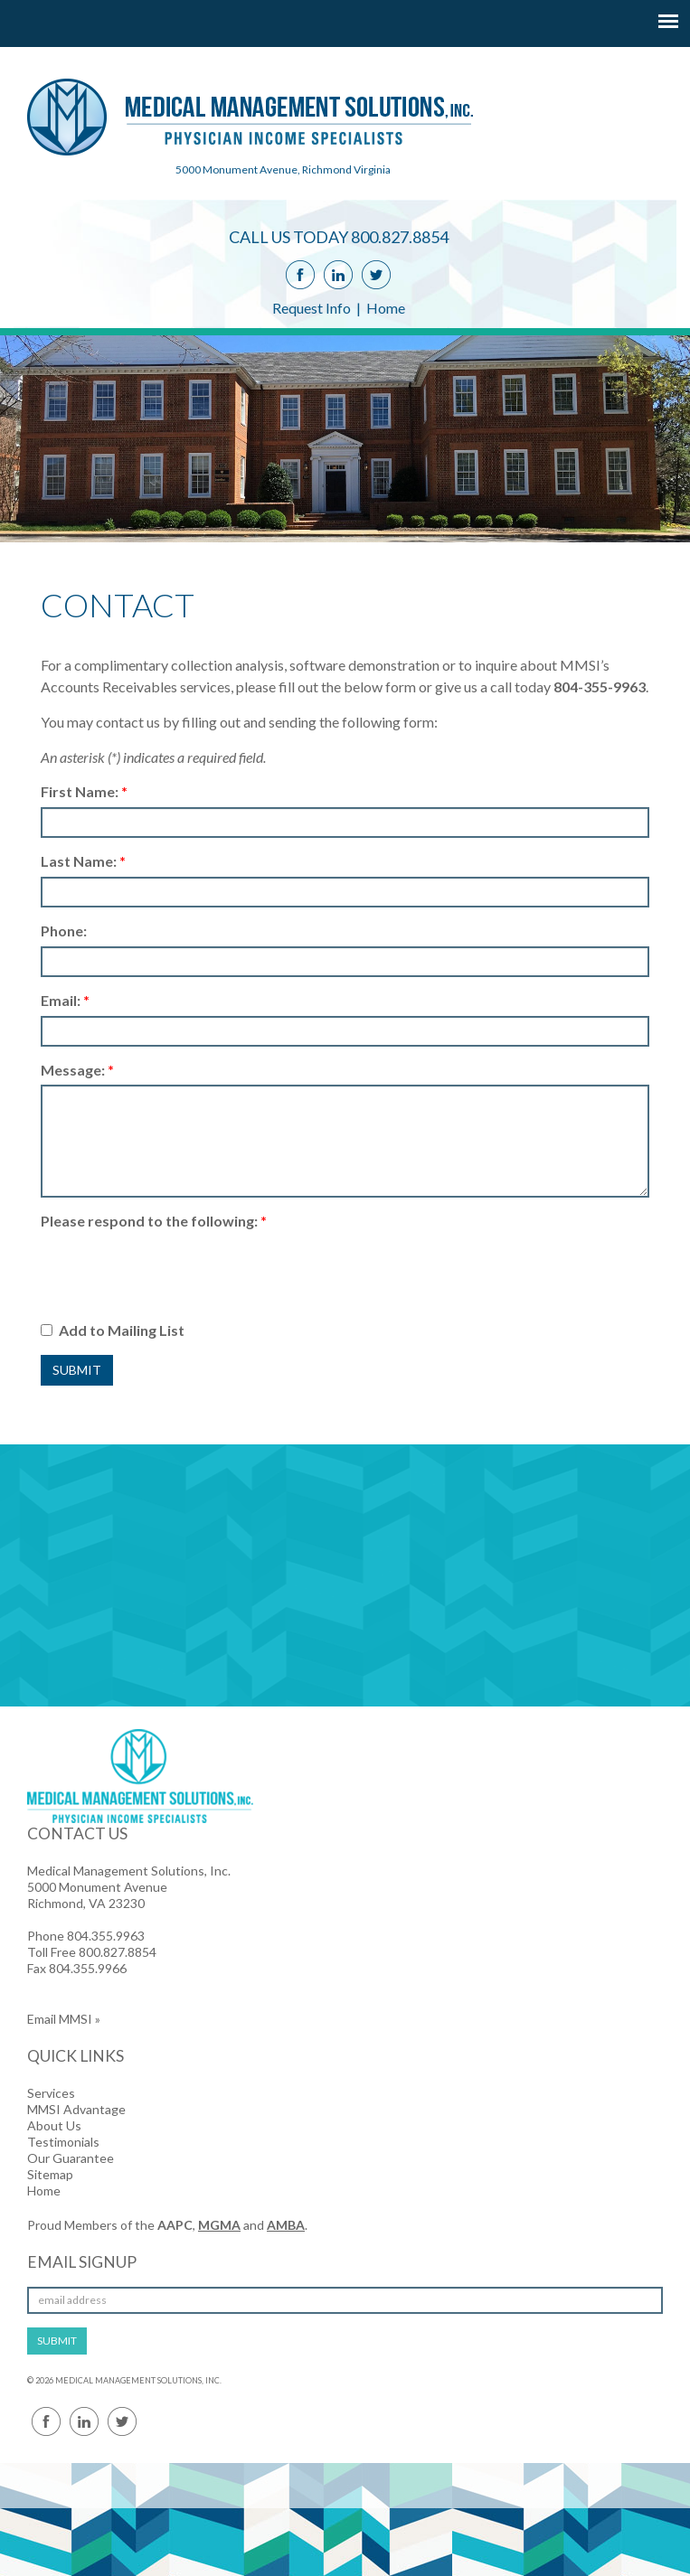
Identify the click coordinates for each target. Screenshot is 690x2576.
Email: (65, 1000)
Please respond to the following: (154, 1220)
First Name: (84, 791)
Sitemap (50, 2174)
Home (385, 307)
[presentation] (178, 1271)
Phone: (64, 930)
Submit (76, 1369)
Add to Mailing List (112, 1330)
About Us (54, 2125)
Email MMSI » (63, 2018)
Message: (77, 1069)
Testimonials (63, 2141)
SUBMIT (57, 2340)
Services (51, 2093)
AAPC (175, 2225)
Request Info (311, 307)
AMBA (286, 2225)
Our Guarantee (70, 2158)
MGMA (219, 2225)
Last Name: (83, 861)
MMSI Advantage (76, 2109)
